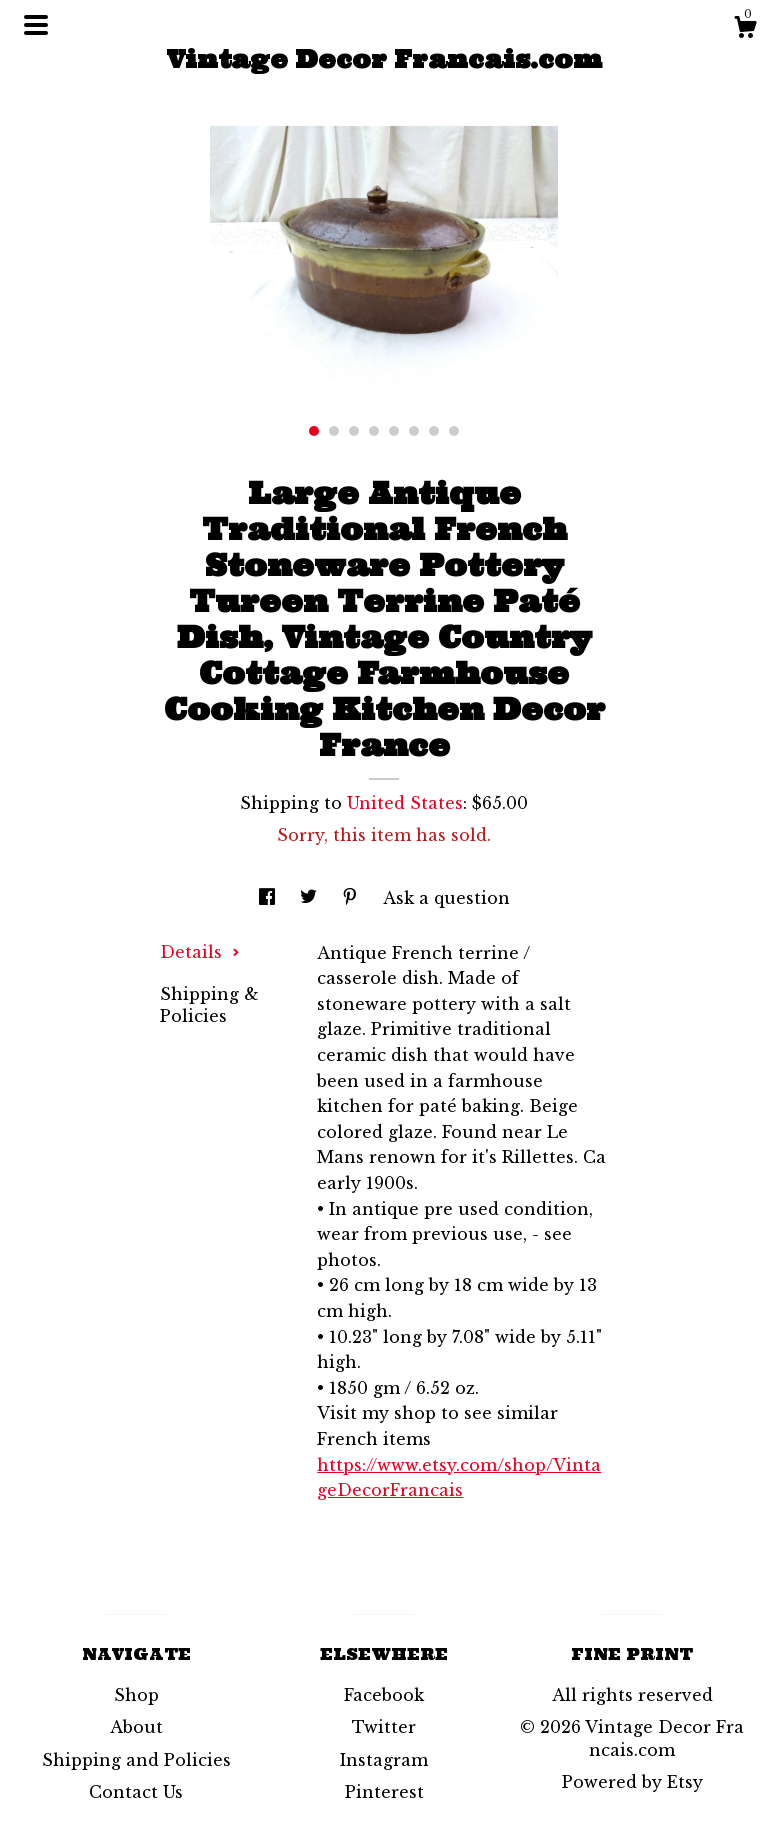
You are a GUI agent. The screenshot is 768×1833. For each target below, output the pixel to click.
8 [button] (454, 431)
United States (405, 803)
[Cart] (745, 30)
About (136, 1727)
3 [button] (354, 431)
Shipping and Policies (136, 1760)
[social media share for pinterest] (352, 898)
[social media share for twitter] (311, 898)
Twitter (384, 1727)
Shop (136, 1695)
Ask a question (446, 898)
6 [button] (414, 431)
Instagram (384, 1760)
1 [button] (314, 431)
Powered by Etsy (632, 1782)
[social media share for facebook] (269, 898)
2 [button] (334, 431)
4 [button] (374, 431)
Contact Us (136, 1792)
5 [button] (394, 431)
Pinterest (384, 1792)
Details (200, 952)
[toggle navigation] (36, 25)
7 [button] (434, 431)
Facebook (384, 1695)
